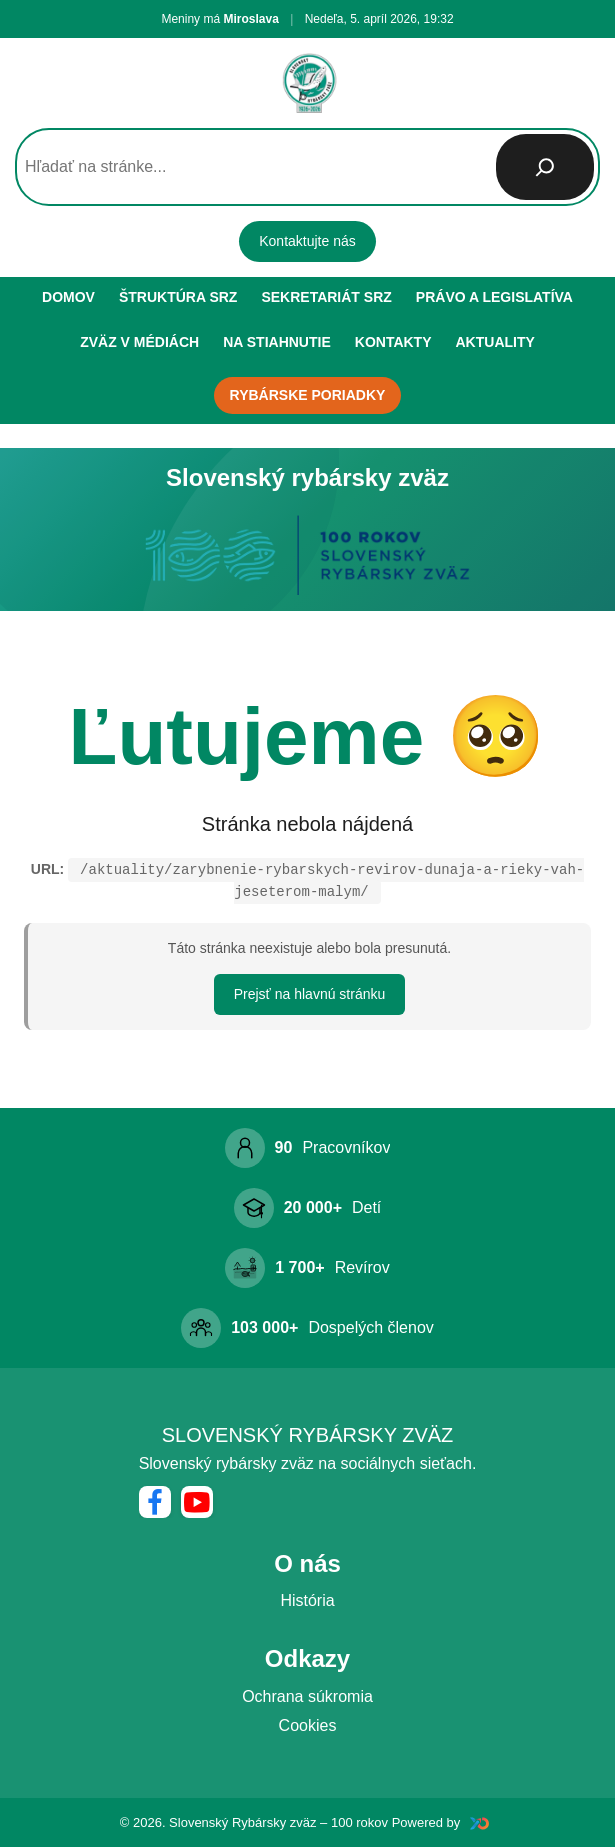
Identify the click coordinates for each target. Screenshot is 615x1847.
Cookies (308, 1725)
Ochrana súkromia (307, 1696)
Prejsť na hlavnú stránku (310, 994)
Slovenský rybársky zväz (308, 1435)
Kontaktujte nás (307, 241)
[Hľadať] (545, 167)
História (307, 1600)
